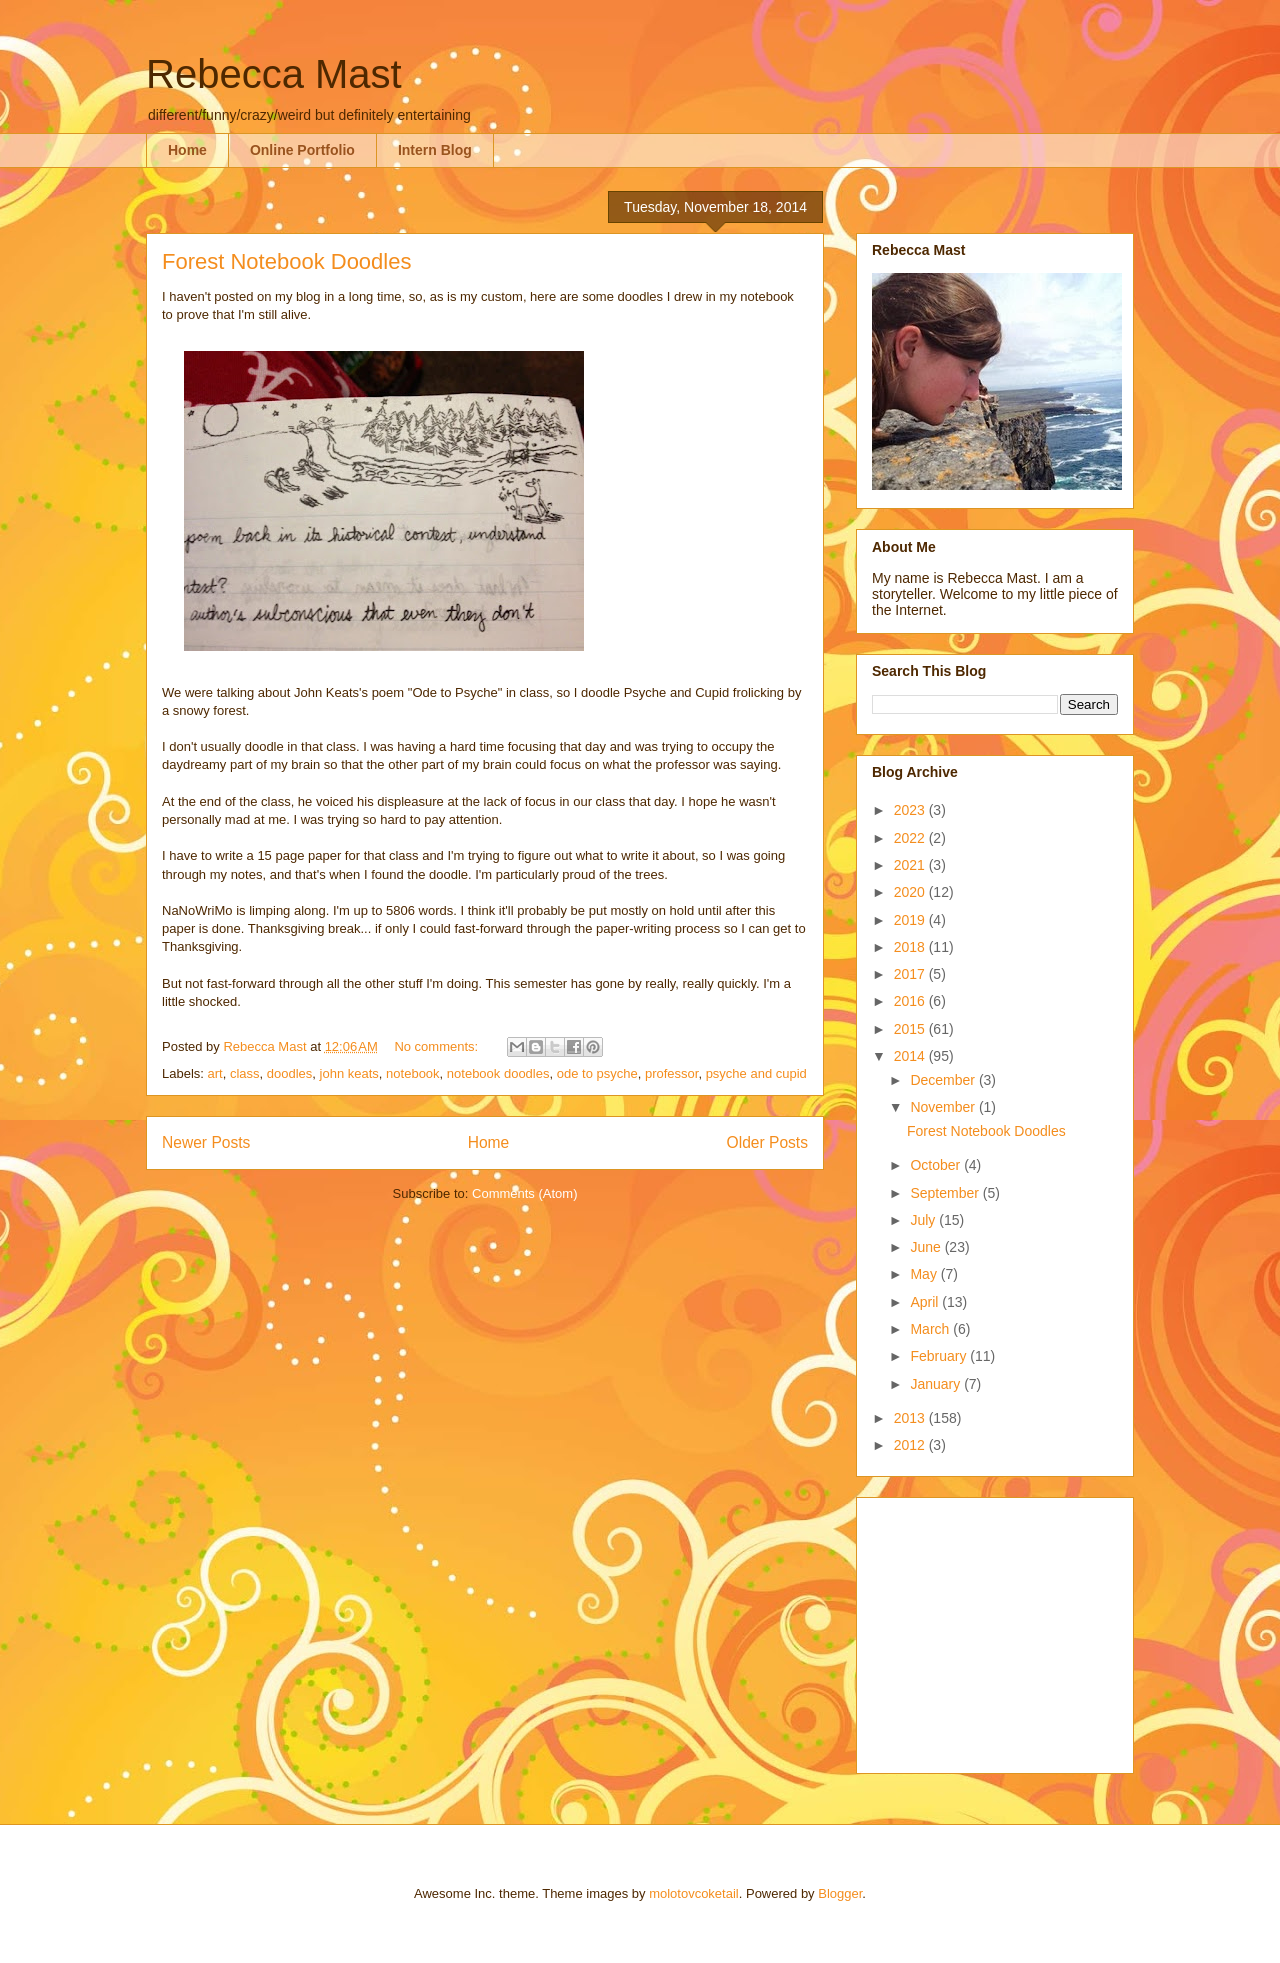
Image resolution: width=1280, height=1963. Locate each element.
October (937, 1165)
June (927, 1247)
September (946, 1193)
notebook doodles (498, 1073)
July (924, 1220)
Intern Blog (435, 150)
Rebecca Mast (274, 74)
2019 (911, 920)
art (215, 1073)
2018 (911, 947)
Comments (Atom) (524, 1193)
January (937, 1384)
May (925, 1274)
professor (671, 1073)
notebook (413, 1073)
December (944, 1080)
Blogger (840, 1893)
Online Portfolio (302, 150)
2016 (911, 1001)
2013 (911, 1418)
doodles (290, 1073)
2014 (911, 1056)
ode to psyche (597, 1073)
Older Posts (767, 1142)
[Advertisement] (997, 1630)
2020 (911, 892)
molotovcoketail (694, 1893)
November (944, 1107)
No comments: (437, 1046)
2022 (911, 838)
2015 (911, 1029)
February (940, 1356)
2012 (911, 1445)
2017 (911, 974)
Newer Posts (206, 1142)
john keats (349, 1073)
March (931, 1329)
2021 (911, 865)
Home (187, 150)
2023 (911, 810)
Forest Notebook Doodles (286, 261)
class (245, 1073)
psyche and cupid (756, 1073)
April (926, 1302)
